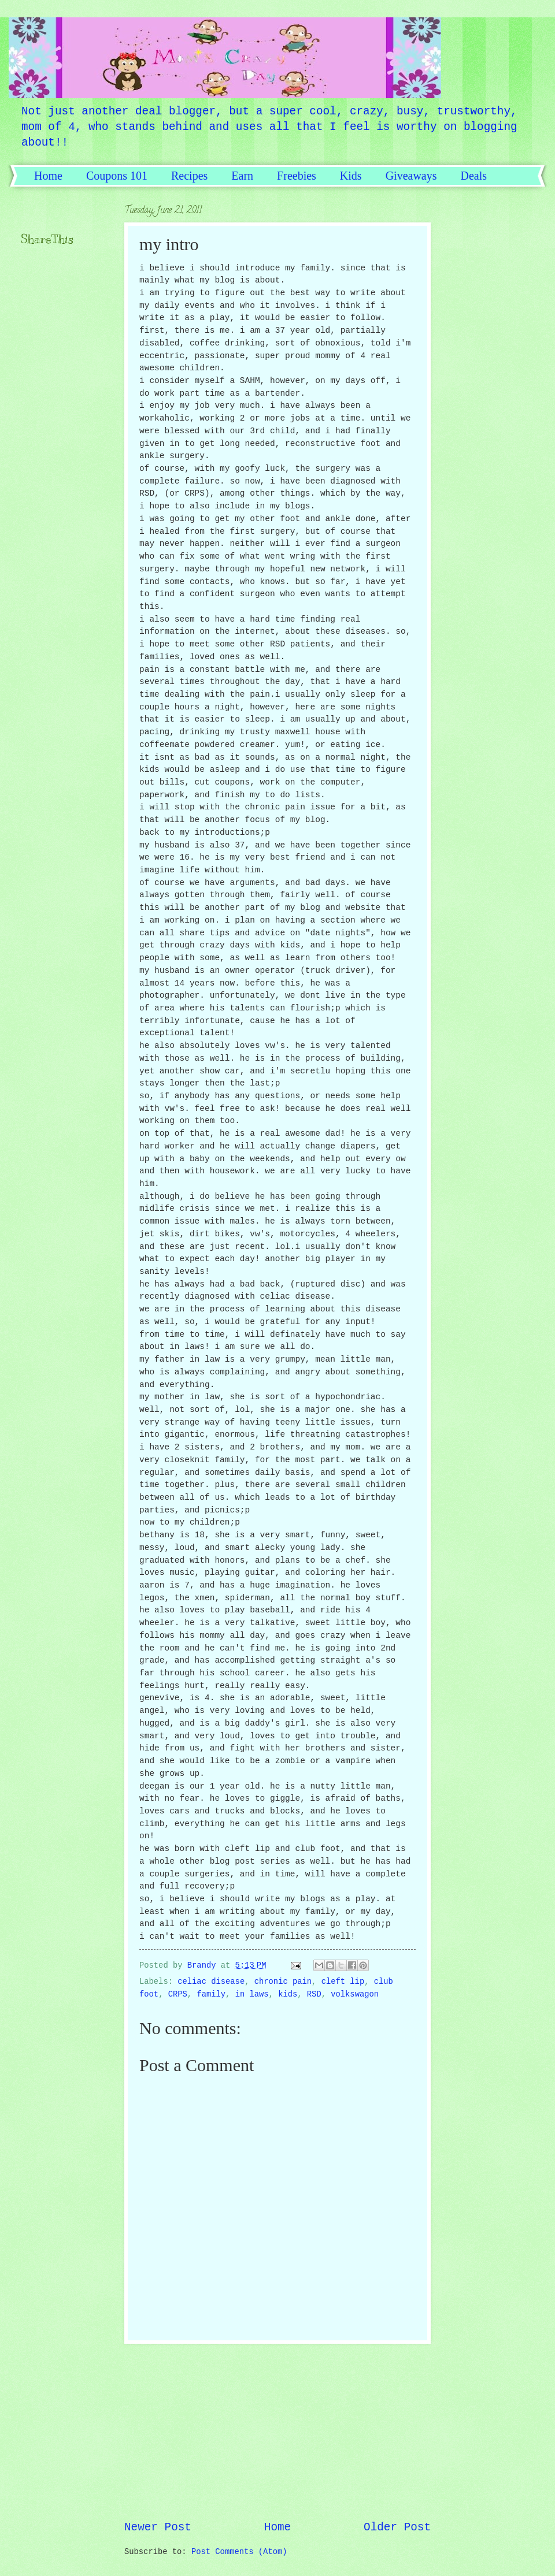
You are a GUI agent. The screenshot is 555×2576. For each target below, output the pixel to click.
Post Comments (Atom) (239, 2552)
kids (287, 1994)
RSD (314, 1994)
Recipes (189, 175)
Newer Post (157, 2527)
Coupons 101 (116, 175)
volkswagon (355, 1994)
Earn (242, 175)
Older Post (397, 2527)
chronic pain (283, 1981)
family (211, 1994)
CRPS (177, 1994)
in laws (252, 1994)
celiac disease (211, 1981)
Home (48, 175)
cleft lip (343, 1981)
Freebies (296, 175)
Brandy (204, 1965)
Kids (351, 175)
